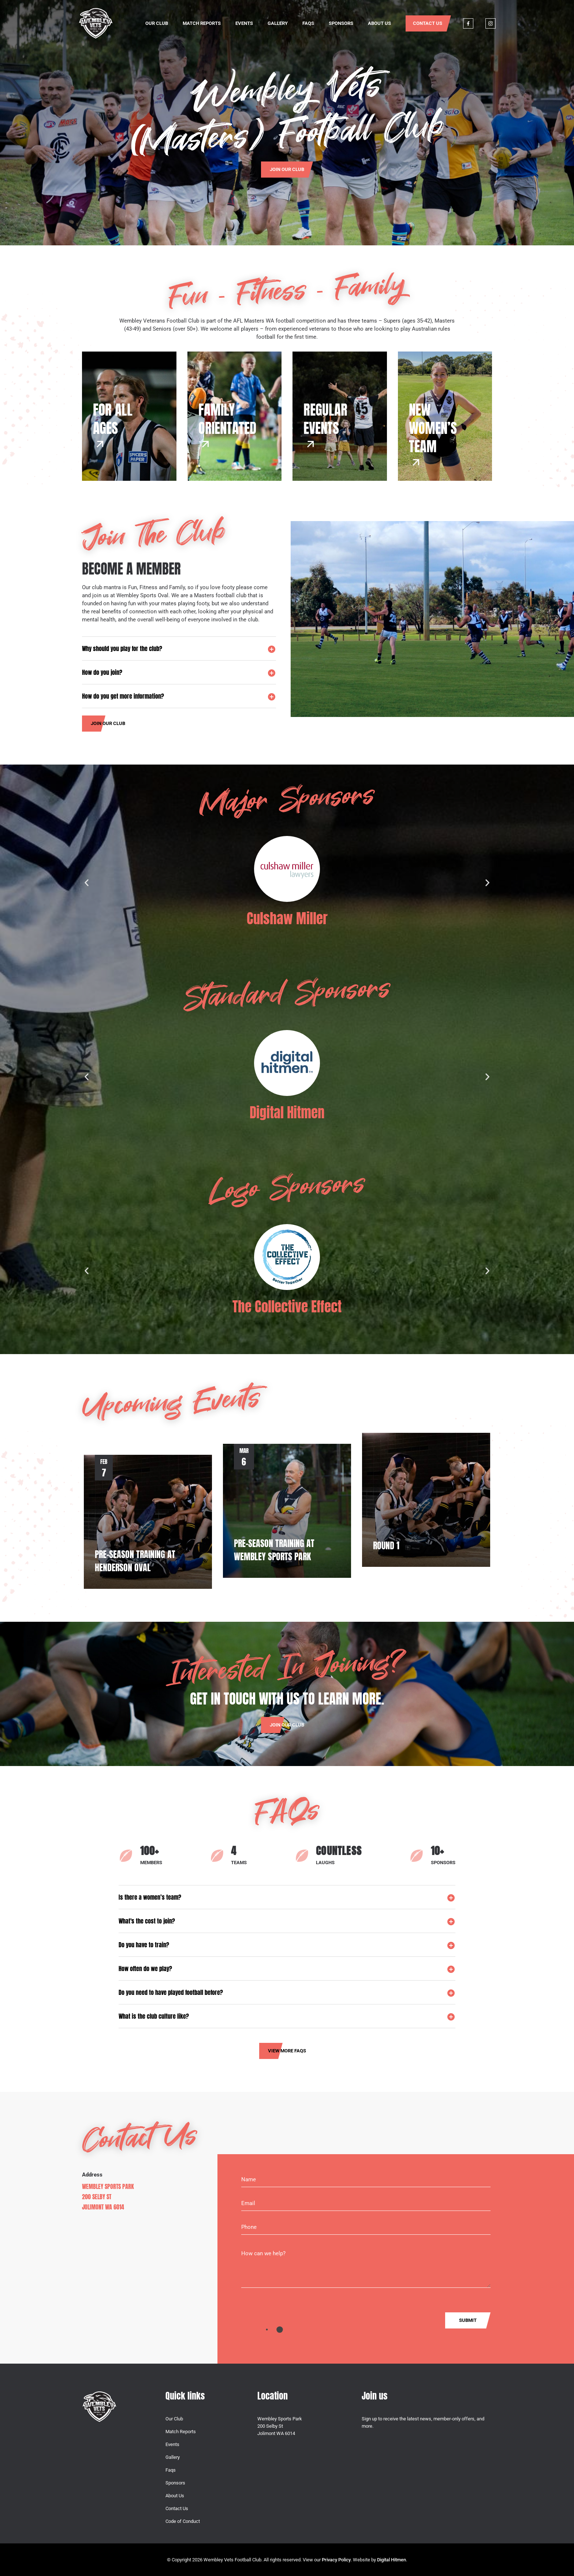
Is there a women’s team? (150, 1897)
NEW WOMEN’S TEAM (433, 427)
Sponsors (341, 23)
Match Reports (202, 23)
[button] (179, 648)
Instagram (490, 23)
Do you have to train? (144, 1944)
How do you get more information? (123, 696)
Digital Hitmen (287, 1112)
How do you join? (102, 672)
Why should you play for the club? (122, 648)
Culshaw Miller (287, 918)
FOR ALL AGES (113, 418)
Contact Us (427, 23)
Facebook (468, 23)
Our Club (156, 23)
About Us (379, 23)
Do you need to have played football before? (171, 1992)
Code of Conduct (182, 2521)
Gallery (278, 23)
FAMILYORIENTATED (227, 418)
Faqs (308, 23)
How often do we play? (145, 1968)
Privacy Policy (336, 2559)
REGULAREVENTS (325, 418)
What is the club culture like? (154, 2016)
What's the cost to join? (147, 1921)
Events (244, 23)
